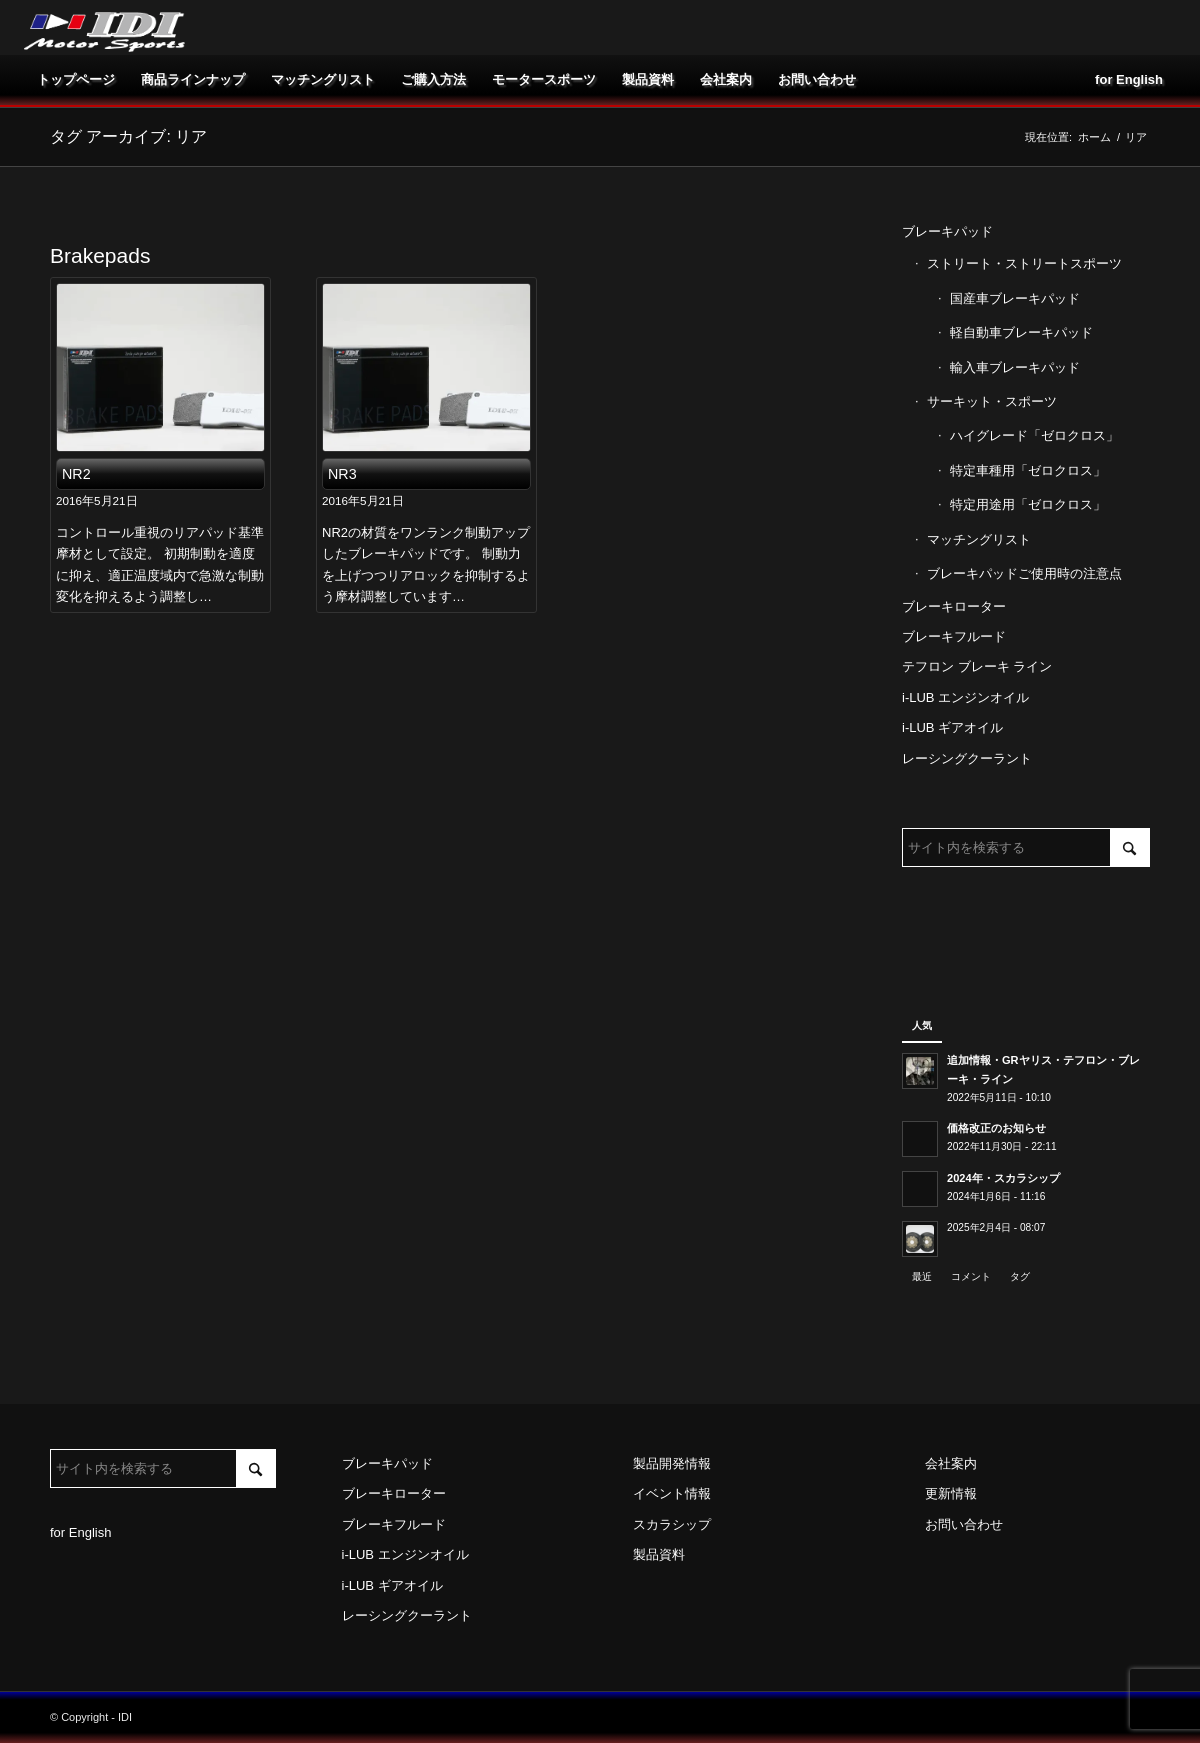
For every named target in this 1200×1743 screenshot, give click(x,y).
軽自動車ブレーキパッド (1021, 332)
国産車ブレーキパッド (1015, 298)
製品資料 (659, 1554)
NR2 (76, 474)
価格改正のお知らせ (996, 1128)
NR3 (342, 474)
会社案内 (951, 1463)
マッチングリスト (979, 539)
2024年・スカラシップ (1003, 1178)
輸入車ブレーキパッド (1015, 367)
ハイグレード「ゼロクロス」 (1034, 435)
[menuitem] (76, 80)
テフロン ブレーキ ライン (977, 666)
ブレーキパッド (947, 231)
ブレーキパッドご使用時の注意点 (1024, 573)
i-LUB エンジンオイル (965, 697)
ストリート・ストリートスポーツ (1024, 263)
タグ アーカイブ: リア (128, 136)
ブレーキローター (954, 606)
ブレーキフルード (954, 636)
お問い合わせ (964, 1524)
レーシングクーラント (967, 758)
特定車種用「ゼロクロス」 (1028, 470)
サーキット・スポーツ (992, 401)
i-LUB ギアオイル (952, 727)
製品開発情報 (672, 1463)
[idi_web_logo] (104, 27)
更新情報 (951, 1493)
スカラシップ (672, 1524)
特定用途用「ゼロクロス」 (1028, 504)
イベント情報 (672, 1493)
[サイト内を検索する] (1026, 847)
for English (80, 1532)
